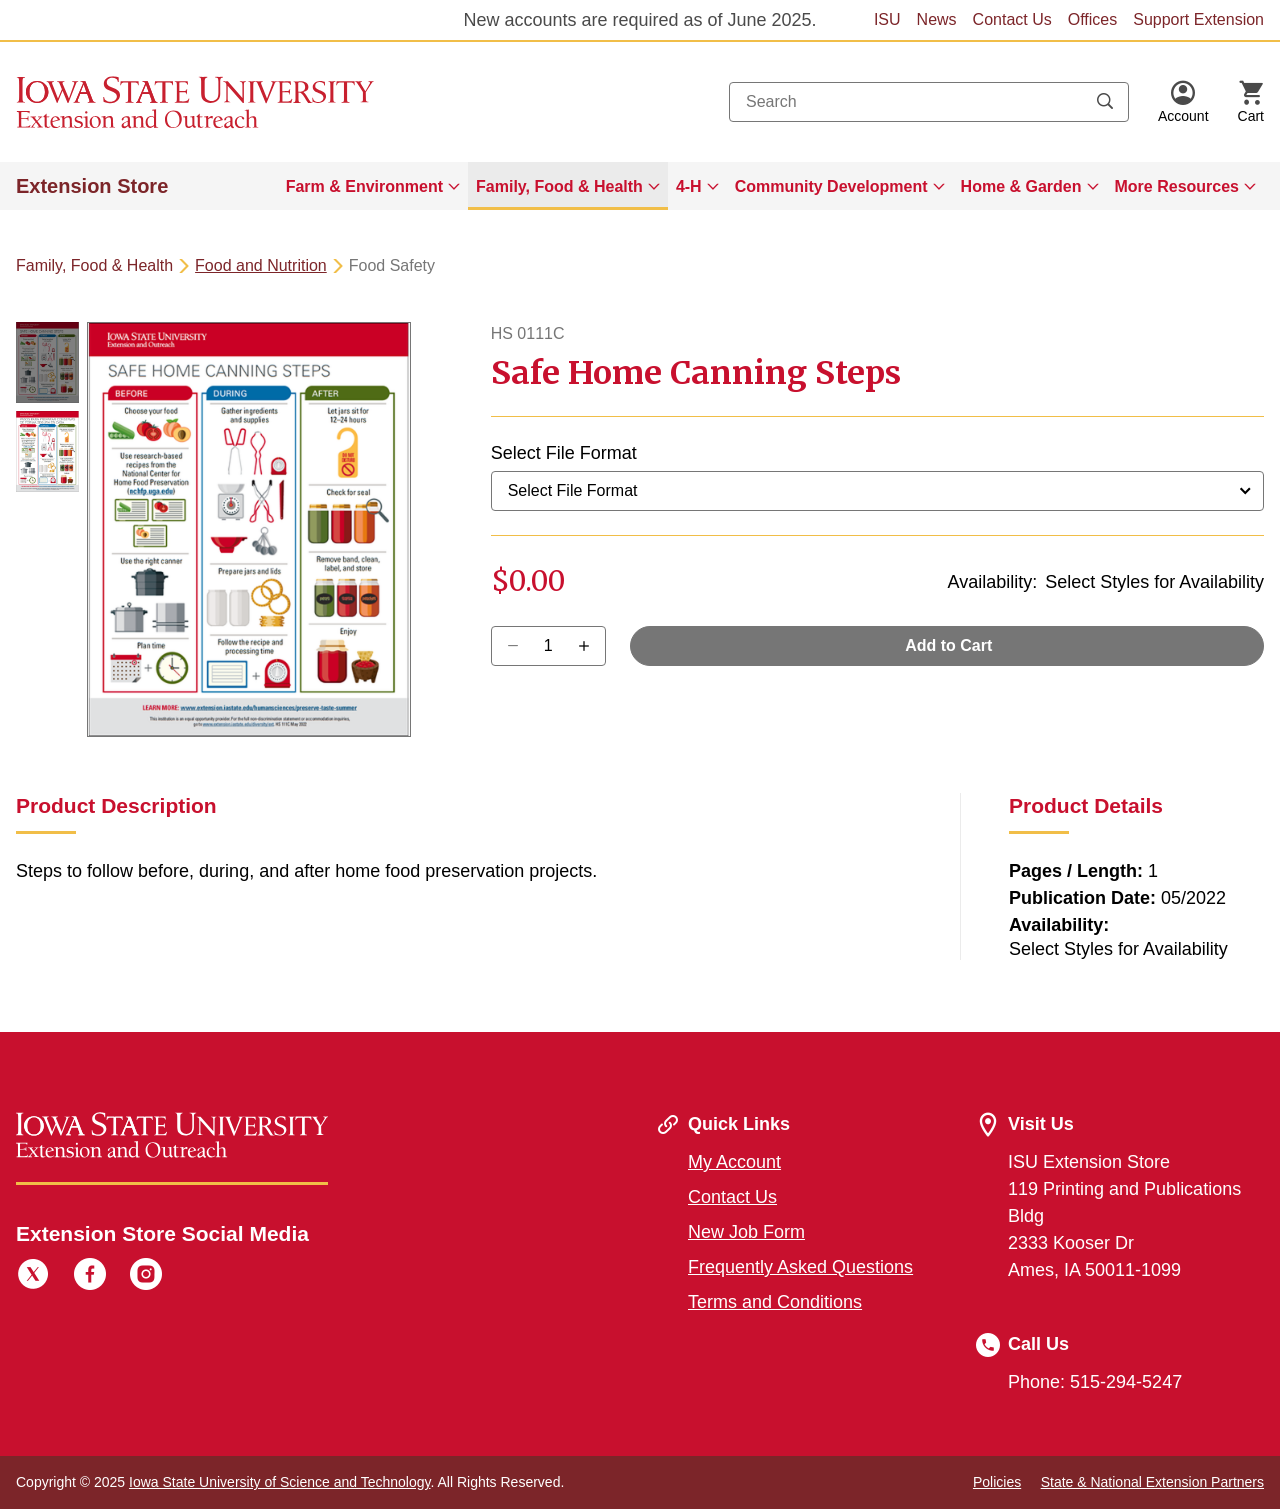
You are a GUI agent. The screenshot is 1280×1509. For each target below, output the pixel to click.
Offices (1093, 19)
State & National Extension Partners (1152, 1482)
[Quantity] (548, 646)
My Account (734, 1162)
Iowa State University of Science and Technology (279, 1482)
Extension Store (92, 186)
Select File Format (564, 453)
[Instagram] (146, 1277)
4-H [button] (689, 186)
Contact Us (1012, 19)
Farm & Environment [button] (364, 186)
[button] (1183, 102)
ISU (887, 19)
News (937, 19)
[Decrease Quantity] (590, 646)
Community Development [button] (831, 186)
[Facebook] (90, 1277)
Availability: (992, 582)
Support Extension (1198, 19)
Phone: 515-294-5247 (1095, 1382)
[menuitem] (373, 186)
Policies (997, 1482)
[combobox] (929, 102)
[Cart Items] (1251, 102)
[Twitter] (33, 1277)
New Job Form (746, 1232)
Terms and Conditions (775, 1302)
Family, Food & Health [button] (559, 186)
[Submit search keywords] (1105, 102)
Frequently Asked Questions (800, 1267)
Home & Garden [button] (1021, 186)
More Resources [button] (1177, 186)
